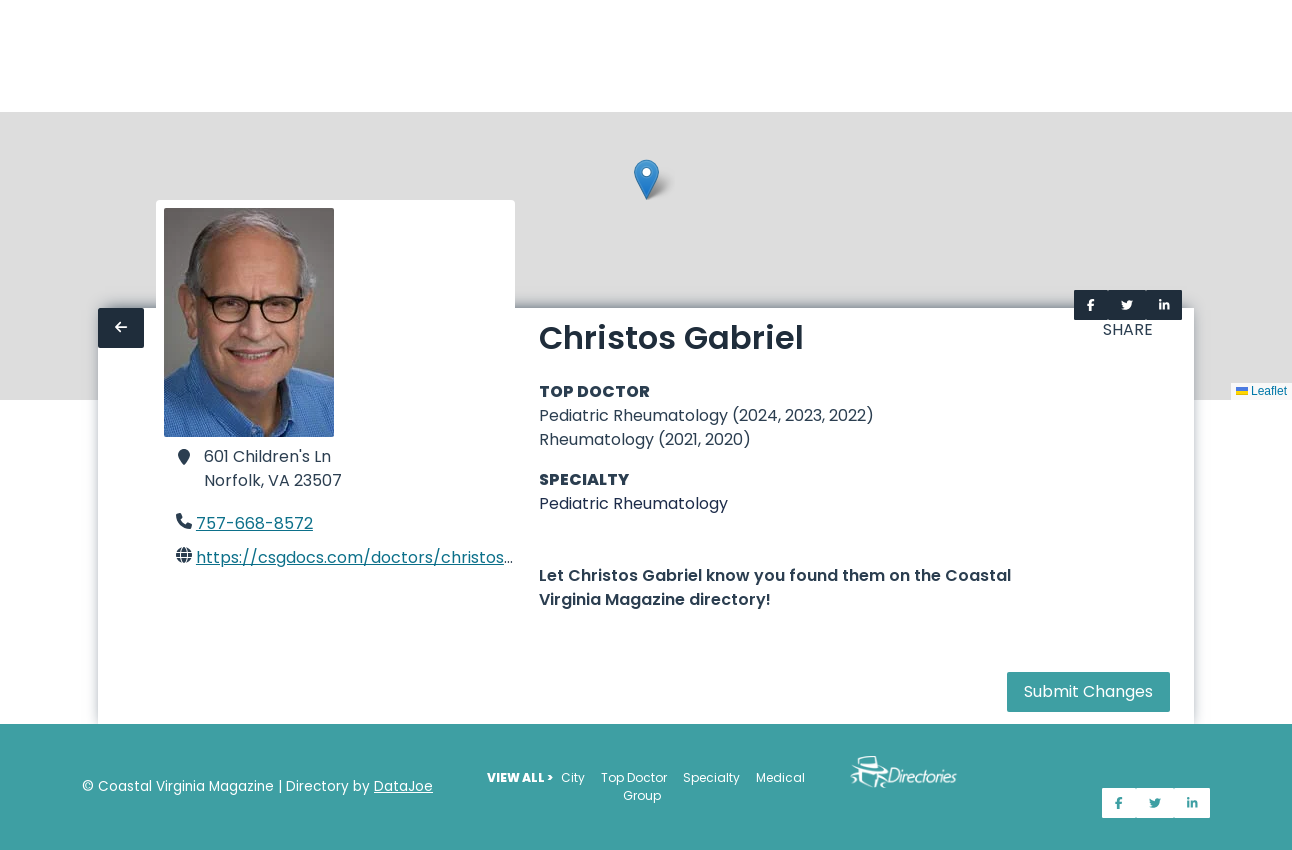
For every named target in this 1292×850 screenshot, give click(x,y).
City (573, 777)
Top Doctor (634, 777)
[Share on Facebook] (1091, 305)
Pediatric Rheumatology (633, 503)
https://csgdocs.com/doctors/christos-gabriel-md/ (403, 557)
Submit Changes (1088, 691)
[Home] (12, 56)
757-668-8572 (254, 523)
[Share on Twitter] (1127, 305)
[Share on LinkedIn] (1164, 305)
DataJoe (403, 786)
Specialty (711, 777)
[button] (646, 179)
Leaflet (1261, 391)
